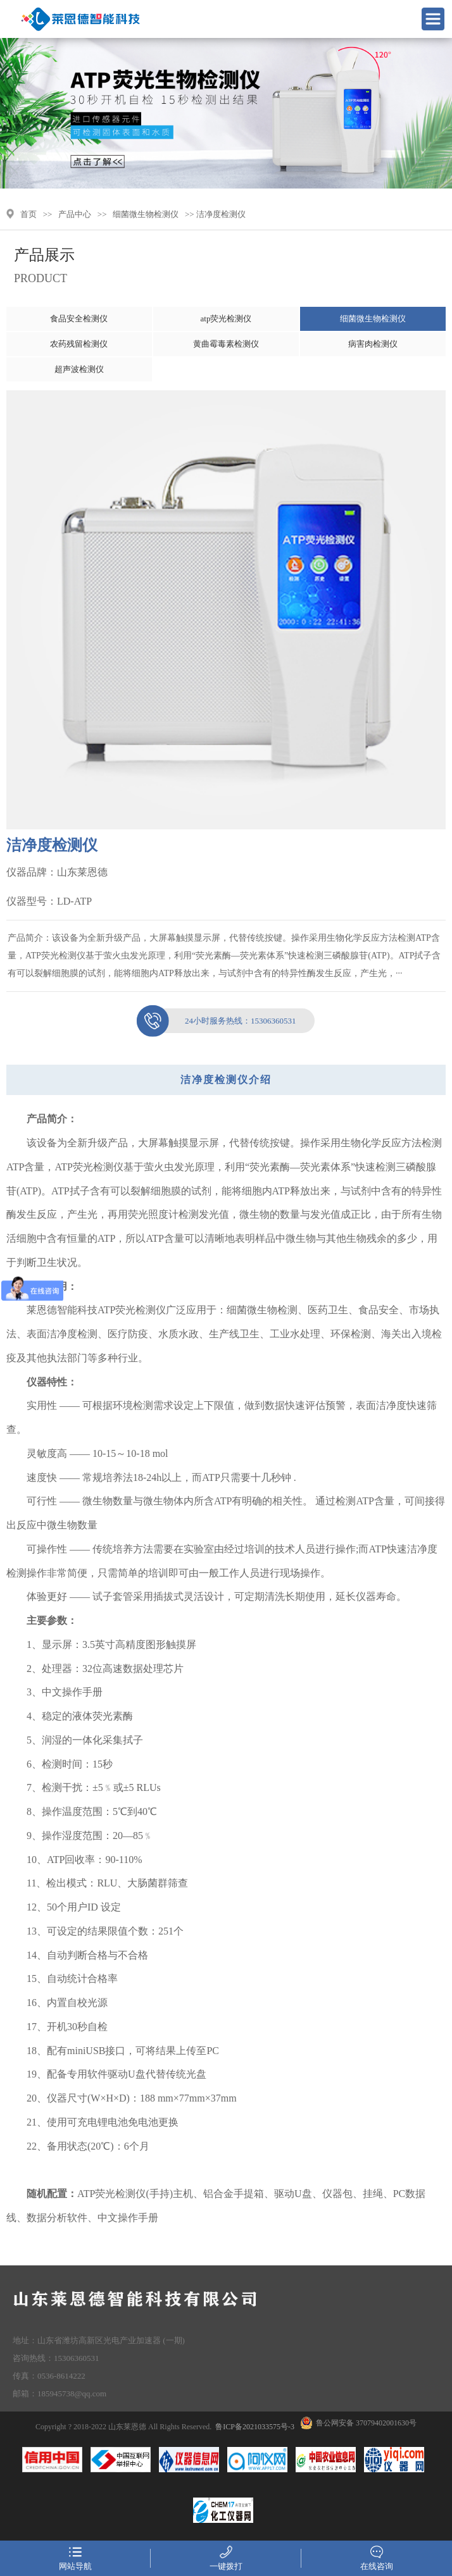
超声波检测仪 (79, 369)
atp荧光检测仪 (226, 318)
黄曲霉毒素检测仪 (226, 344)
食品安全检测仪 (79, 318)
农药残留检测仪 (79, 344)
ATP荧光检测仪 (88, 1166)
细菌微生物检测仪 (146, 214)
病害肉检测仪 (373, 344)
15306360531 (240, 1020)
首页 (28, 214)
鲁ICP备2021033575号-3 (254, 2426)
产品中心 (74, 214)
